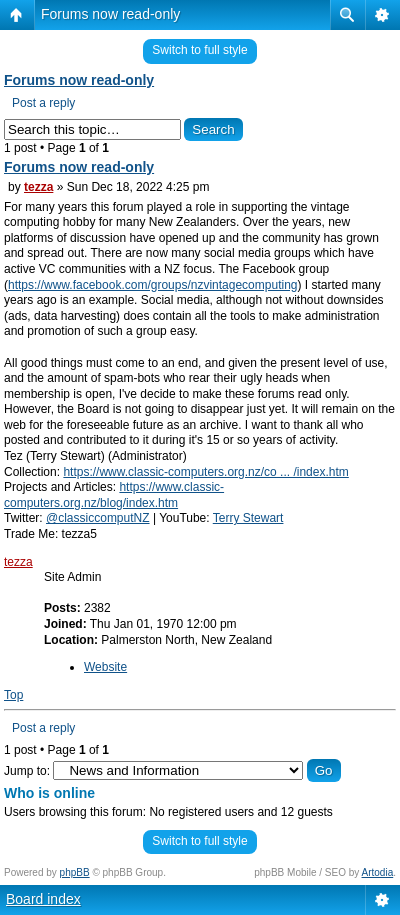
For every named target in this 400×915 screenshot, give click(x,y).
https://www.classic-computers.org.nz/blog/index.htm (114, 495)
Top (13, 695)
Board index (43, 899)
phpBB (75, 872)
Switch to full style (199, 50)
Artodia (378, 872)
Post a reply (43, 103)
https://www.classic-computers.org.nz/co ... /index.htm (205, 472)
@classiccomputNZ (98, 518)
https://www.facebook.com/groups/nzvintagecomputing (153, 285)
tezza (38, 187)
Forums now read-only (110, 14)
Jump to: (27, 771)
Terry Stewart (248, 518)
